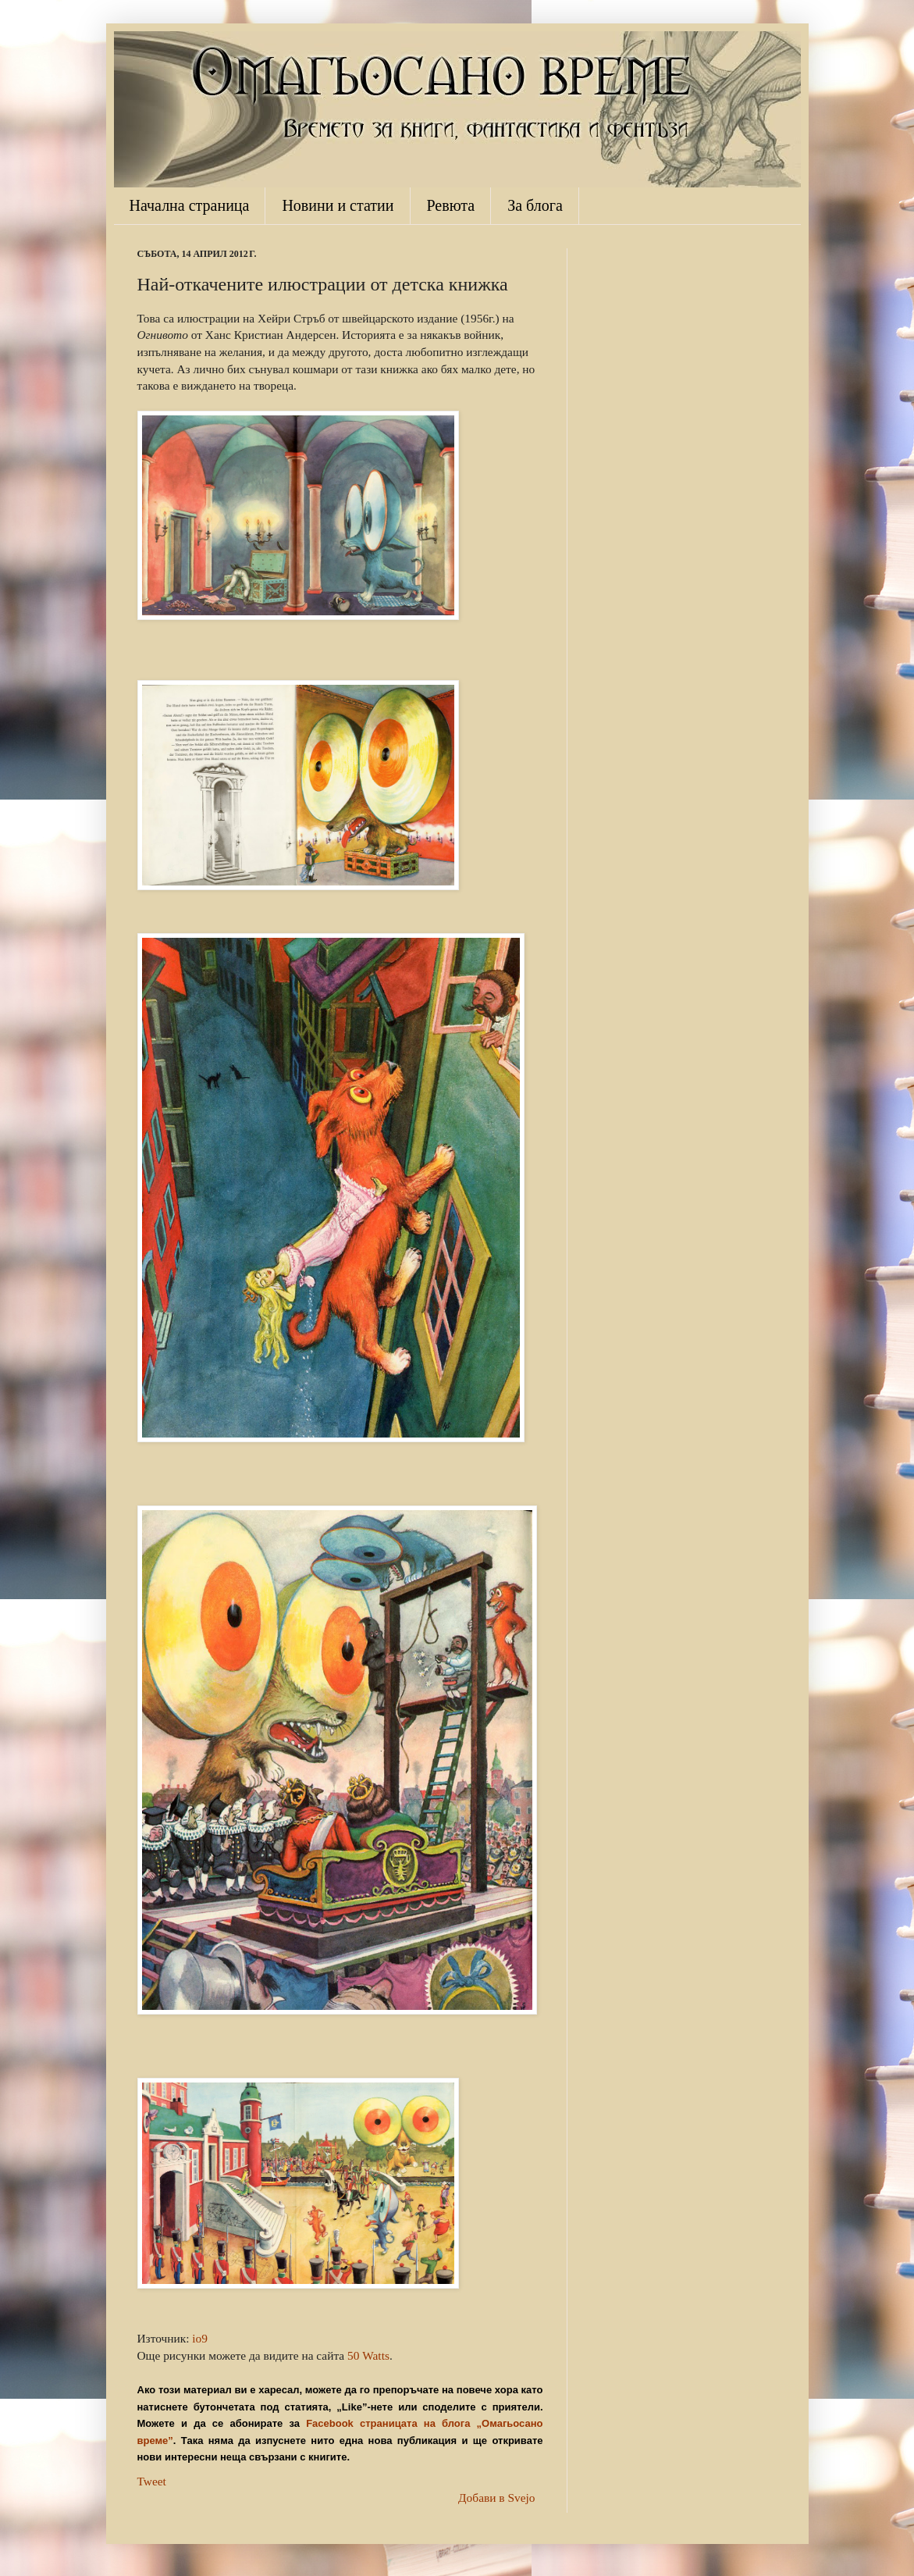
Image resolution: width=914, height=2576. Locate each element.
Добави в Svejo (496, 2497)
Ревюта (451, 205)
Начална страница (190, 205)
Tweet (151, 2481)
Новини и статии (337, 205)
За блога (535, 205)
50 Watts (368, 2355)
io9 (200, 2338)
